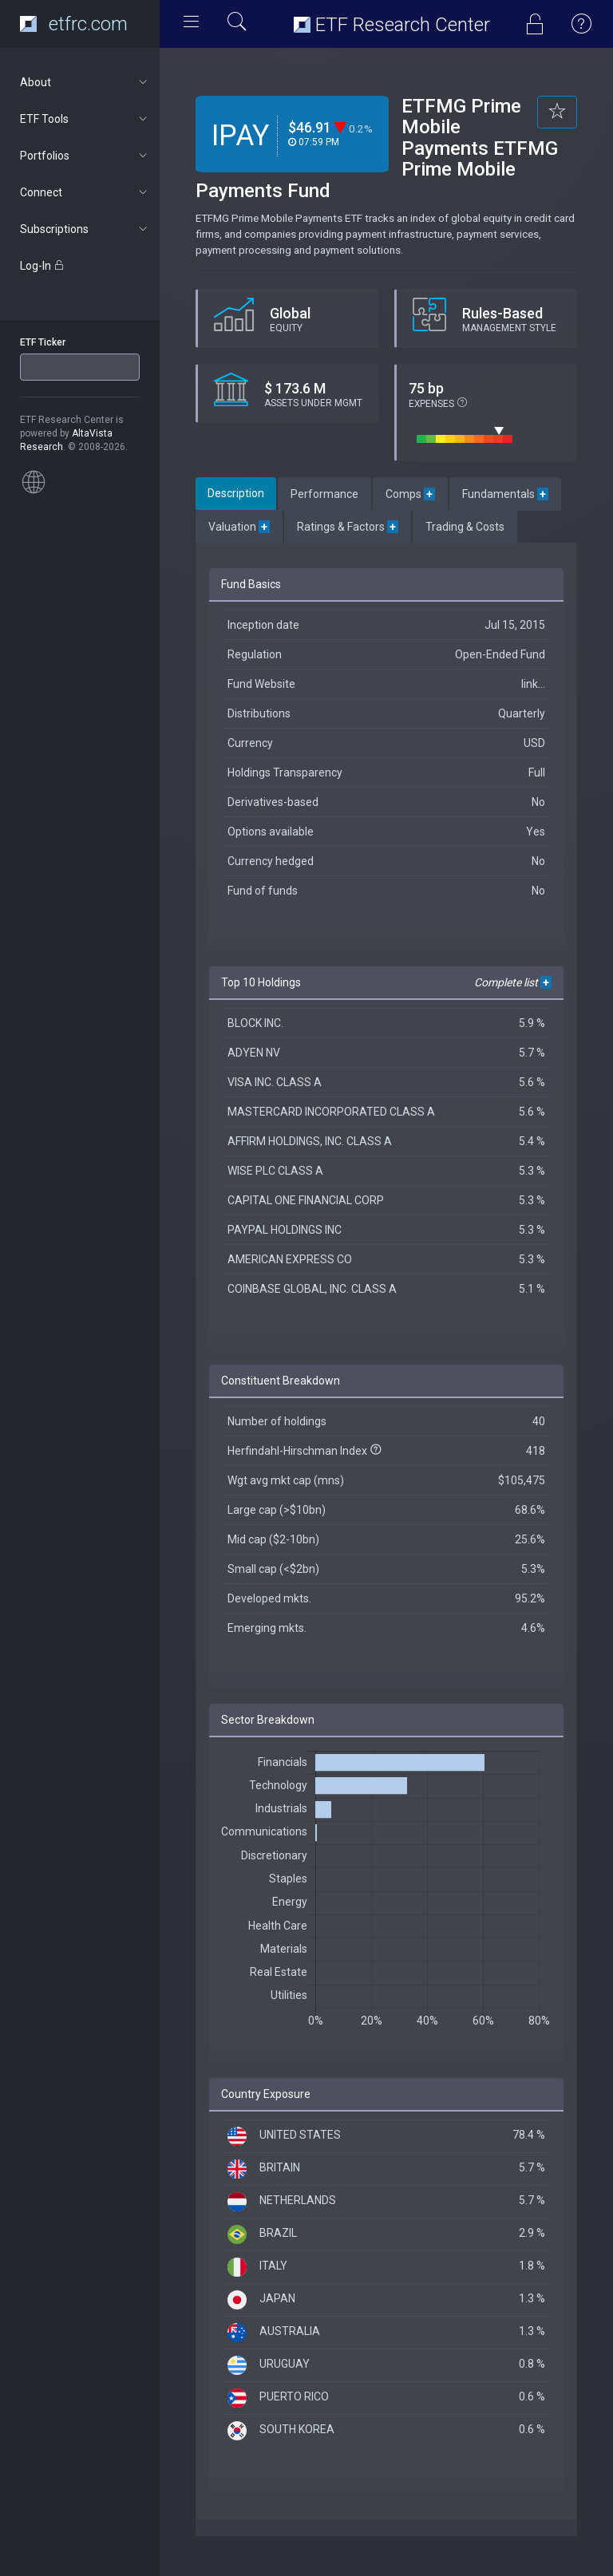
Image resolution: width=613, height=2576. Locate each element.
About (85, 82)
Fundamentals (505, 494)
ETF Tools (85, 119)
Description (236, 493)
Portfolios (85, 155)
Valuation (239, 526)
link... (533, 684)
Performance (324, 494)
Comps (410, 494)
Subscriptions (85, 229)
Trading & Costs (464, 526)
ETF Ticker (42, 342)
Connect (85, 192)
